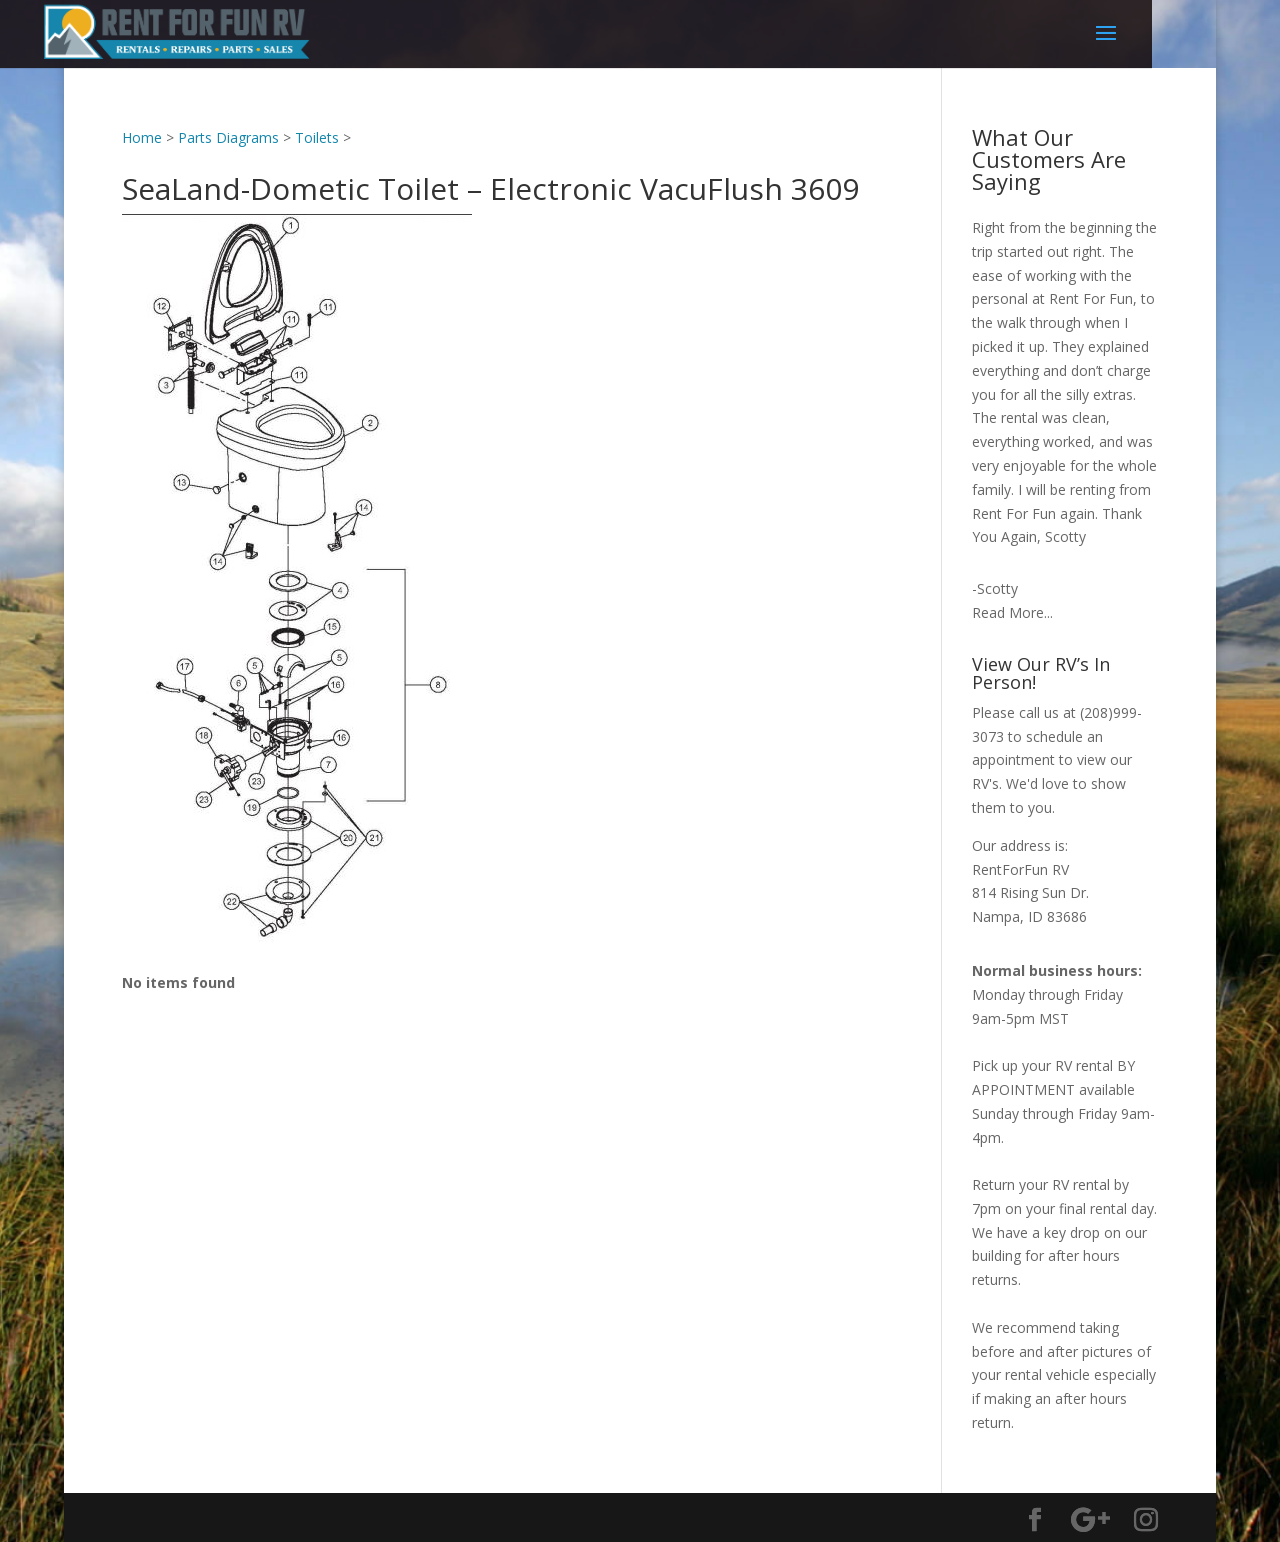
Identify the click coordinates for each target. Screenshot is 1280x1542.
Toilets (317, 137)
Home (142, 137)
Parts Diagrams (228, 137)
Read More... (1012, 612)
